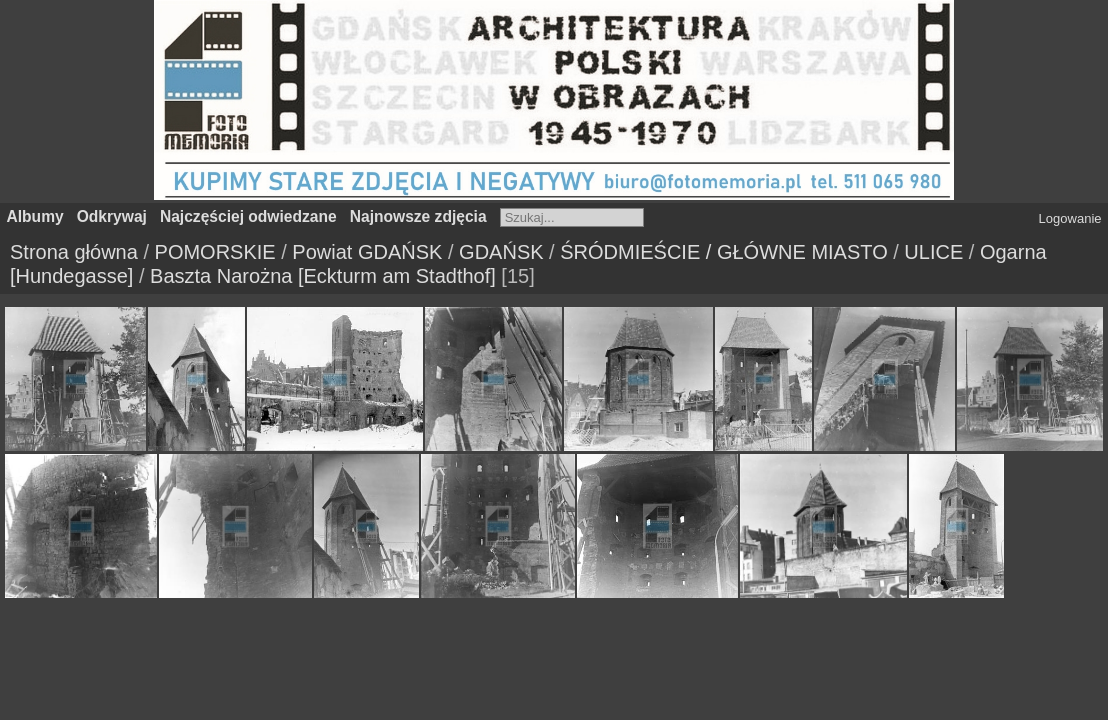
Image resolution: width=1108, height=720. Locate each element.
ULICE (933, 252)
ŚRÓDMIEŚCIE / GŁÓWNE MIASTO (723, 252)
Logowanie (1070, 218)
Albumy (35, 216)
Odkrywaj (112, 216)
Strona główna (74, 252)
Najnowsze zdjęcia (418, 216)
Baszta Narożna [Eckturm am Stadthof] (323, 276)
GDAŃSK (501, 252)
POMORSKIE (215, 252)
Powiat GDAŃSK (367, 252)
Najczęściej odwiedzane (248, 216)
